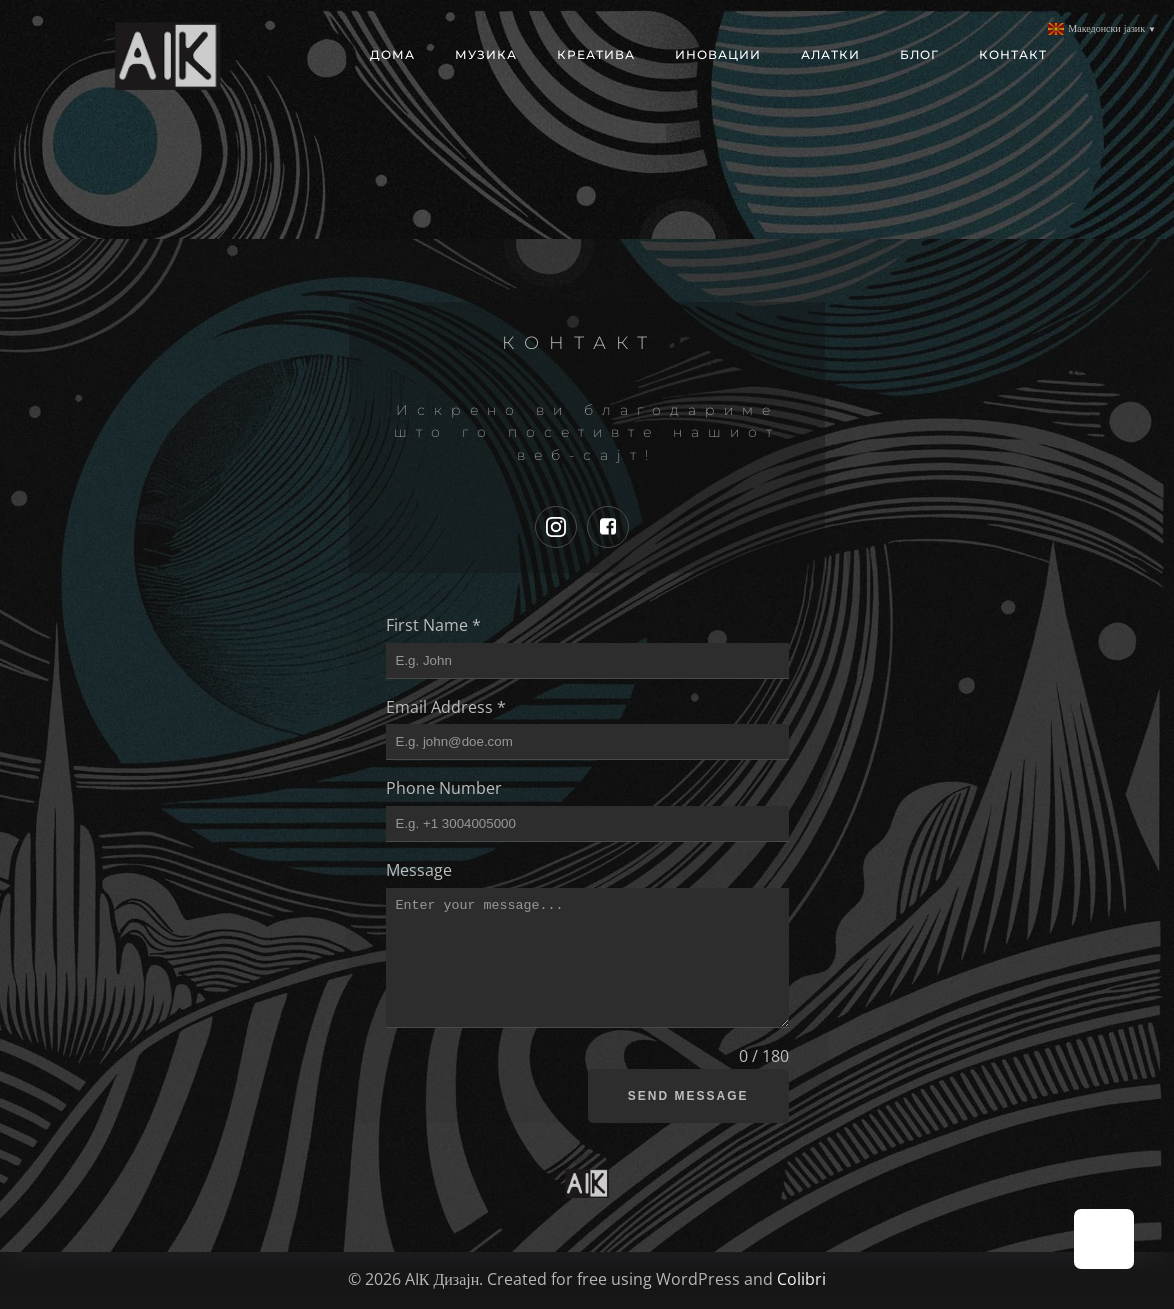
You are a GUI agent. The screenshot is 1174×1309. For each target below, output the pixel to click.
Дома (392, 54)
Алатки (830, 54)
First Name (433, 625)
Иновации (718, 54)
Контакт (1013, 54)
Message (419, 870)
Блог (919, 54)
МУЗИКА (486, 54)
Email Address (446, 707)
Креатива (596, 54)
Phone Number (444, 788)
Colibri (801, 1279)
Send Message (688, 1096)
